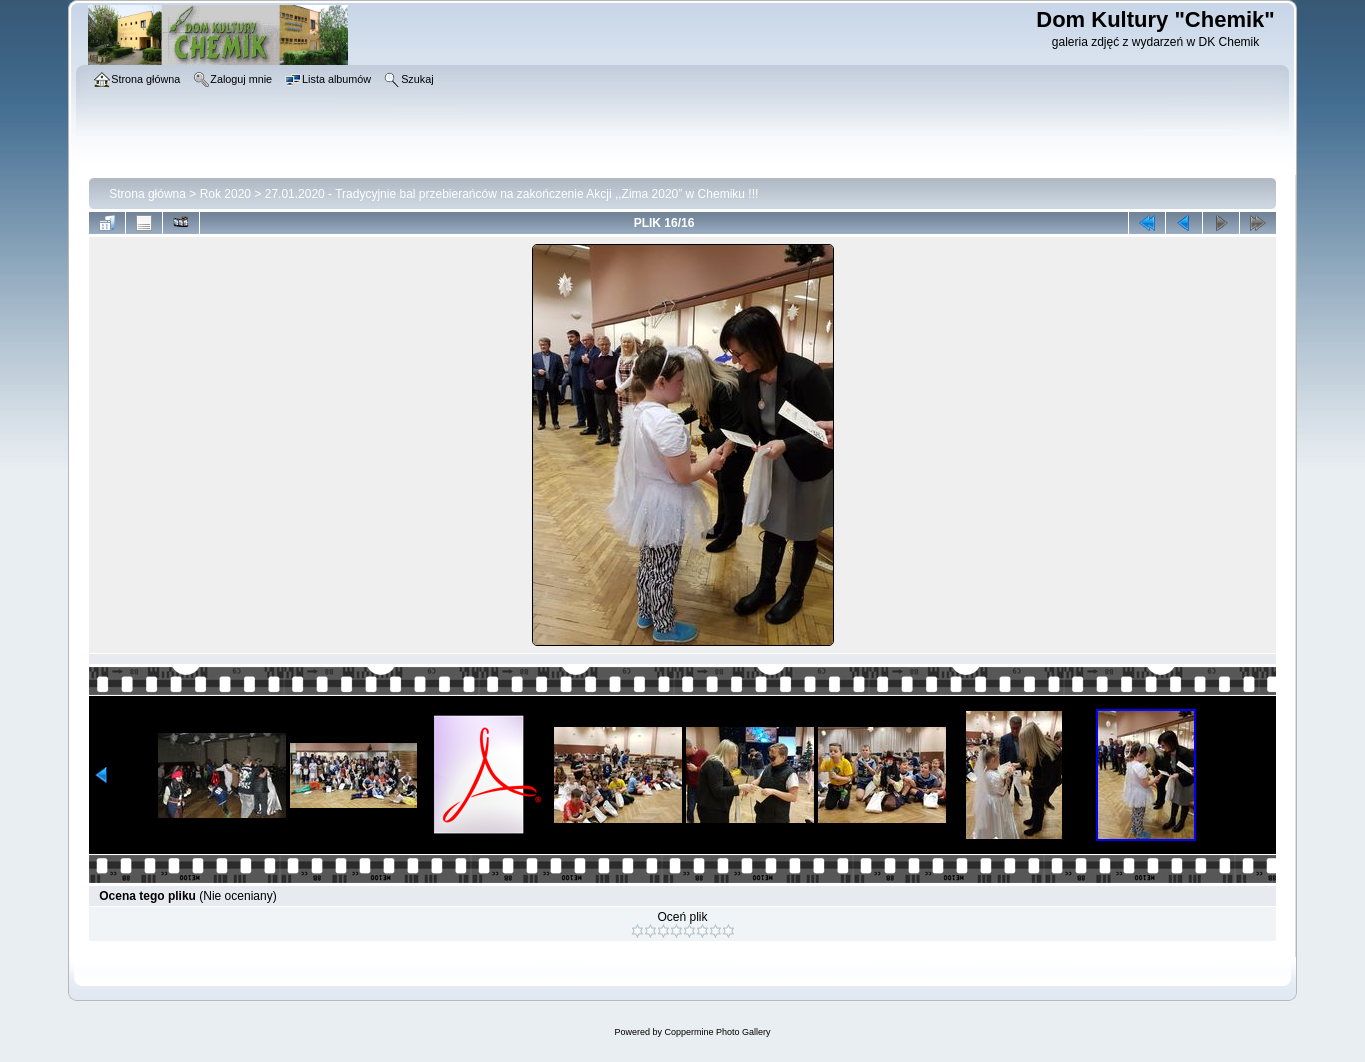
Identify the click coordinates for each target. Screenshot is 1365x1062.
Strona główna (147, 194)
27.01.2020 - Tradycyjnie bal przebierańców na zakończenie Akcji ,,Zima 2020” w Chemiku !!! (512, 194)
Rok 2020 (225, 194)
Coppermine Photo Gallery (717, 1032)
